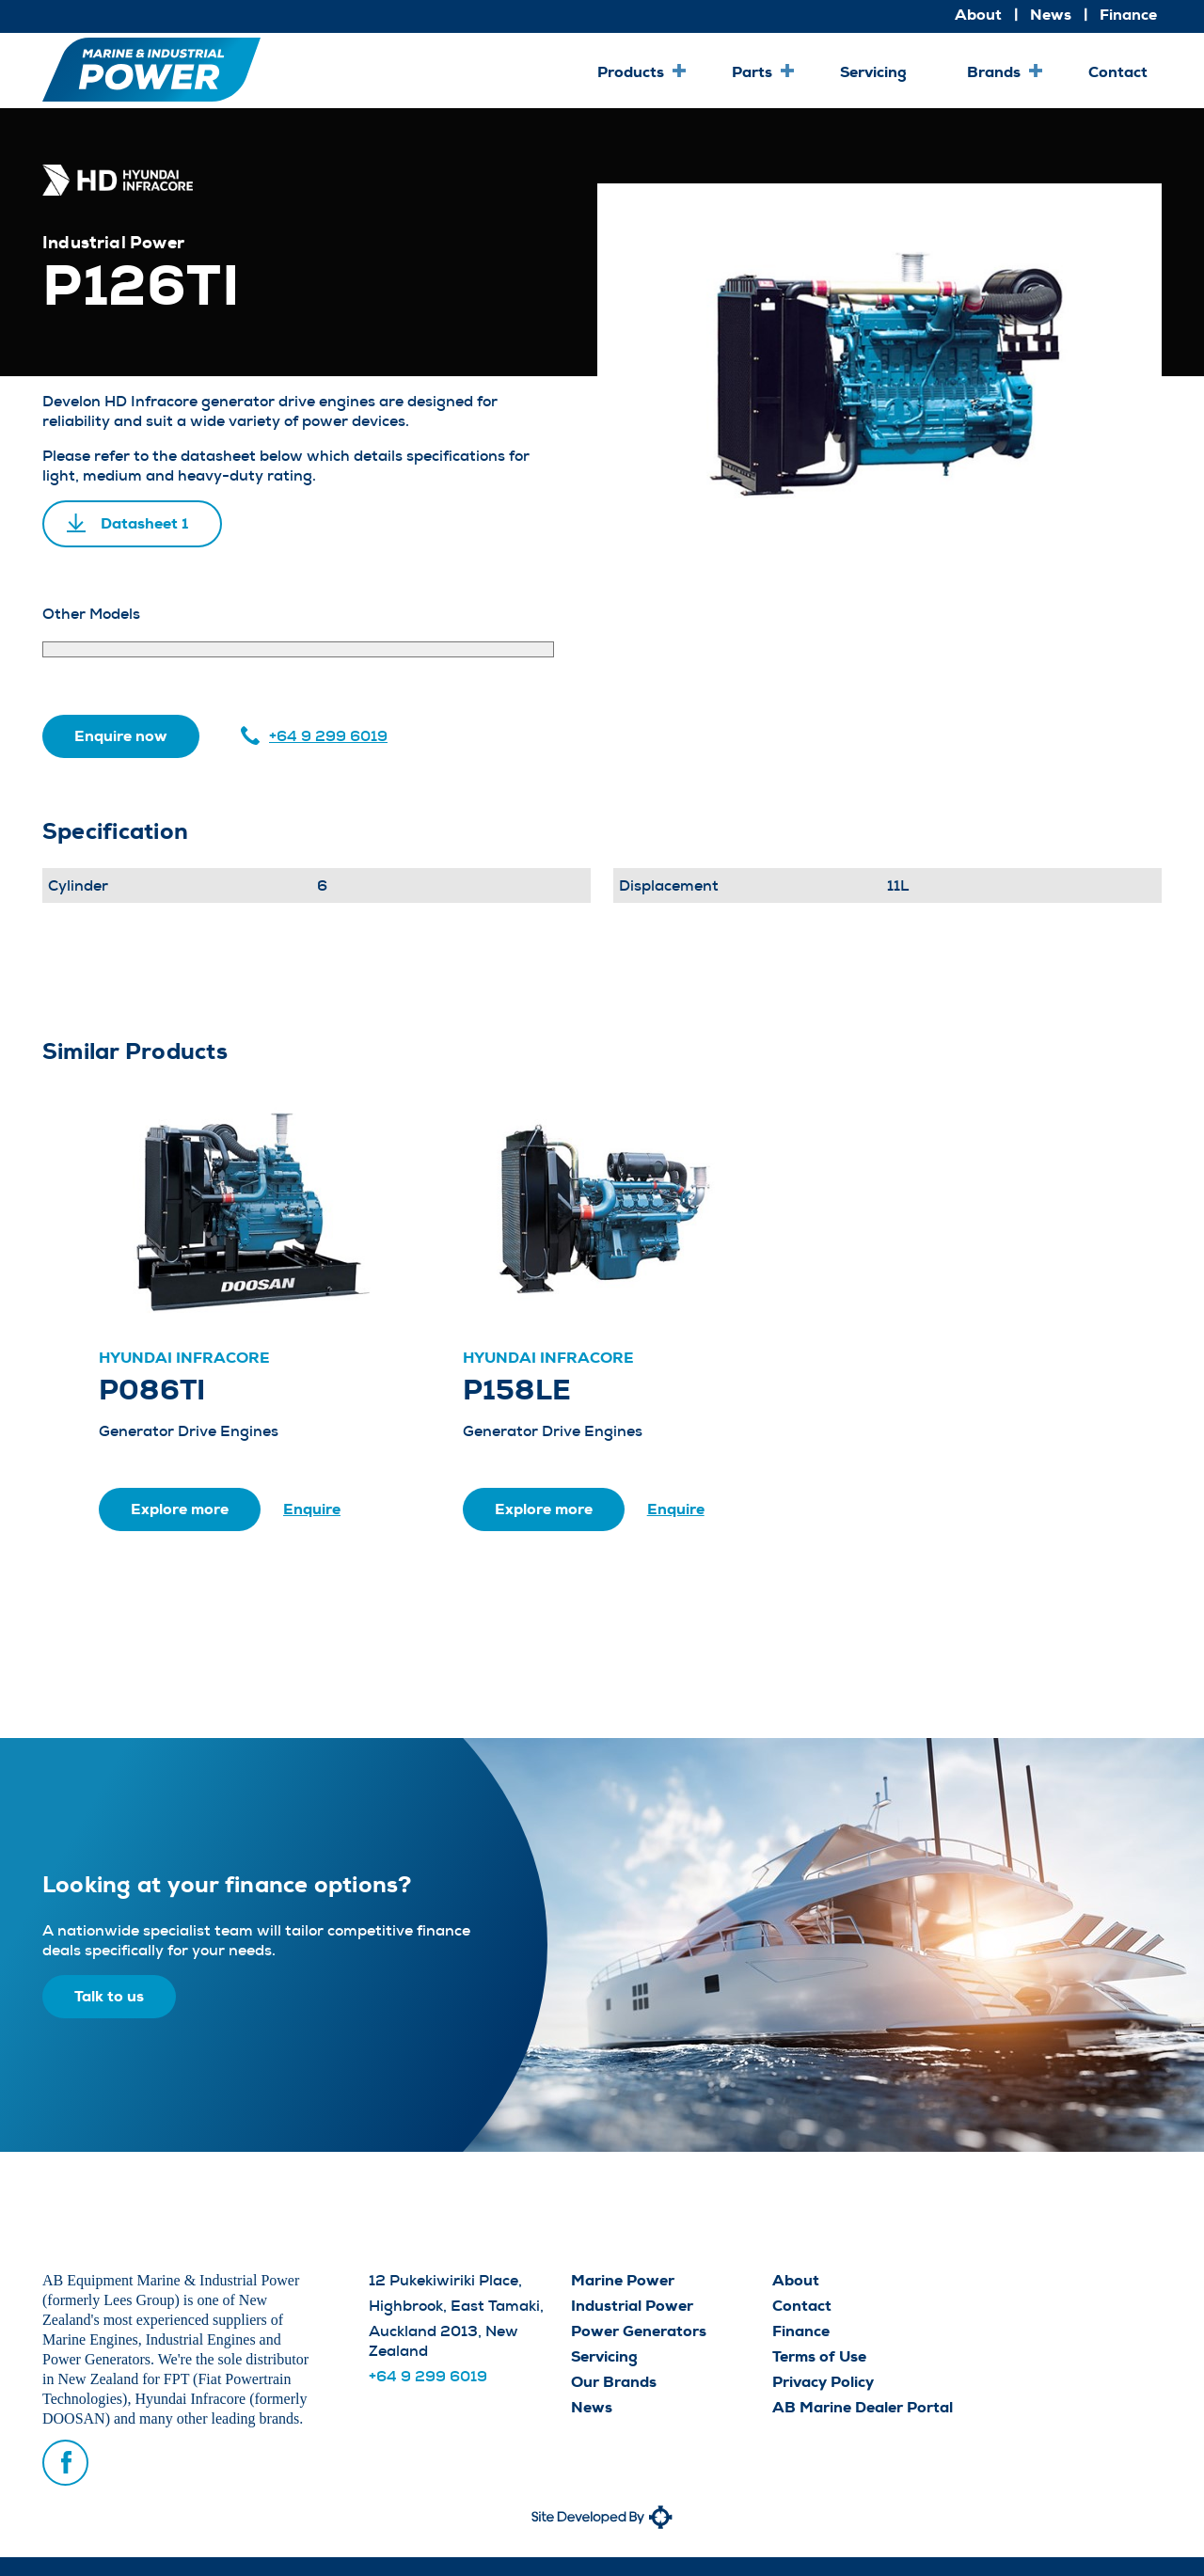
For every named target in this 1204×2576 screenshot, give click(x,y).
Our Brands (614, 2382)
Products (630, 72)
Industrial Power (632, 2305)
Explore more (180, 1509)
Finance (1128, 14)
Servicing (873, 72)
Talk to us (109, 1996)
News (1050, 14)
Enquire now (120, 736)
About (978, 14)
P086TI (152, 1390)
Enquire (312, 1509)
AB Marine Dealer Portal (862, 2407)
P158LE (517, 1390)
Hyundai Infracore (184, 1357)
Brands (994, 72)
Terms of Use (819, 2356)
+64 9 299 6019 (328, 736)
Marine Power (622, 2280)
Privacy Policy (823, 2382)
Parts (752, 72)
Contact (1118, 72)
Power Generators (638, 2331)
